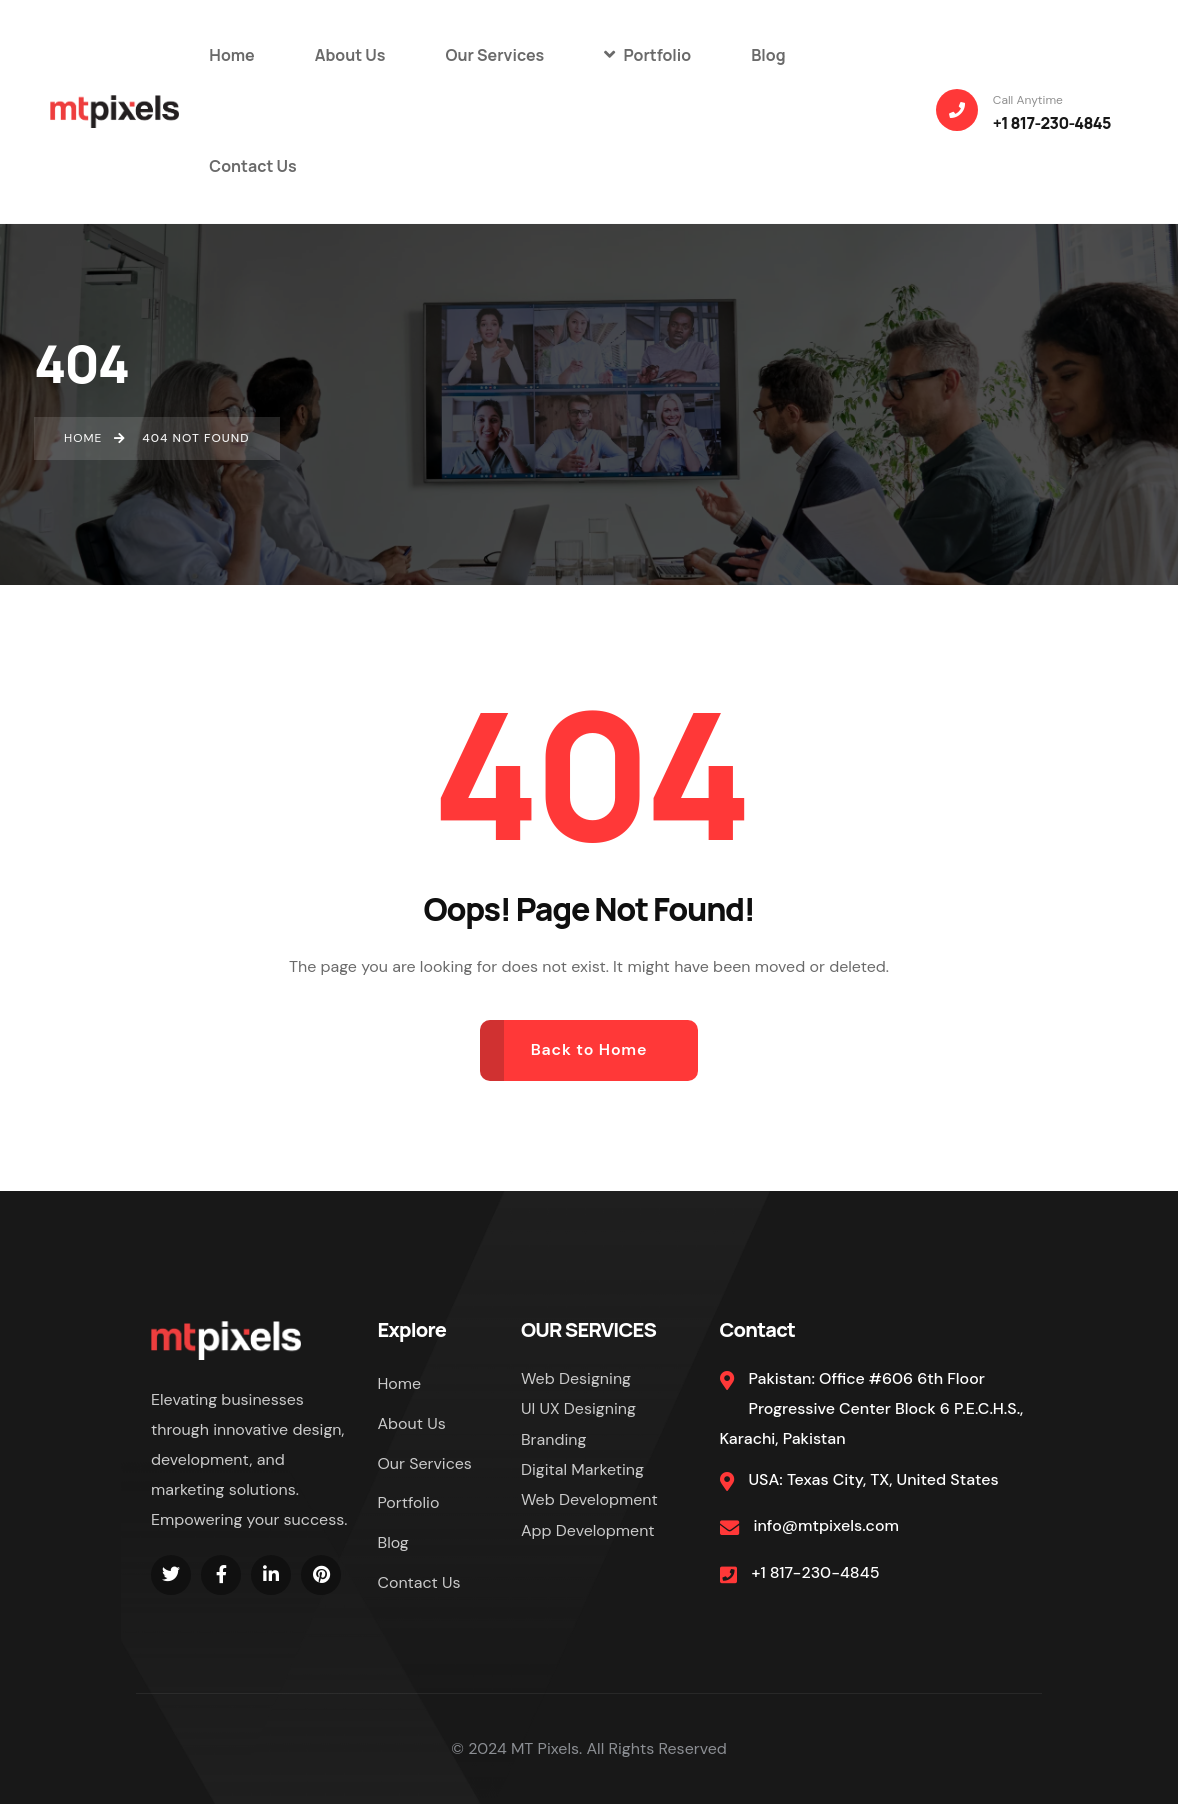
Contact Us (419, 1583)
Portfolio (409, 1503)
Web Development (589, 1499)
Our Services (425, 1463)
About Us (412, 1423)
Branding (553, 1439)
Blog (393, 1543)
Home (400, 1383)
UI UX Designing (578, 1408)
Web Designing (576, 1378)
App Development (588, 1530)
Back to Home (589, 1049)
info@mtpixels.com (827, 1525)
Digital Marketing (582, 1469)
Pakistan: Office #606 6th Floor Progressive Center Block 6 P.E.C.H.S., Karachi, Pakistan (872, 1409)
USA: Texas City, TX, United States (874, 1479)
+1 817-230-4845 (816, 1572)
